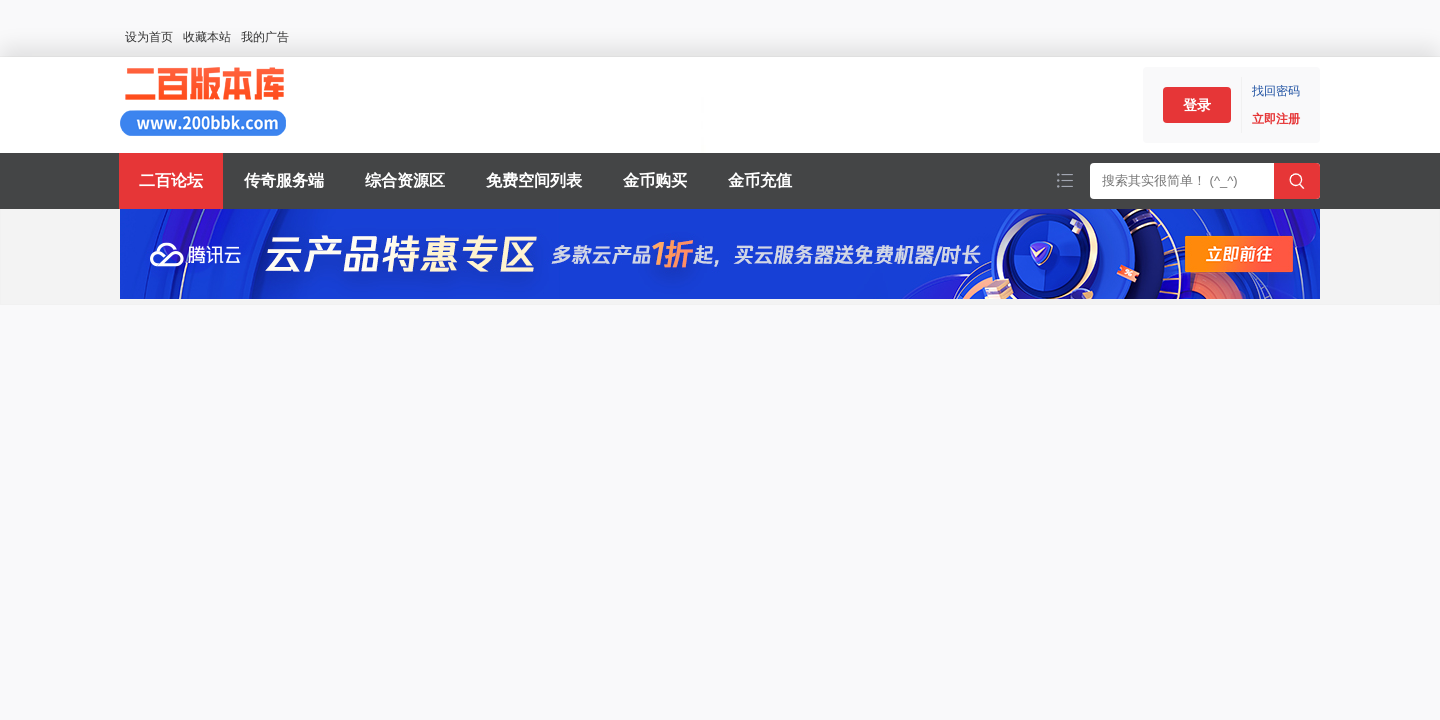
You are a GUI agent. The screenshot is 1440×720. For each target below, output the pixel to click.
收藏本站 (207, 37)
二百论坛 (171, 180)
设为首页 (149, 37)
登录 (1197, 105)
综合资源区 (405, 180)
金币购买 (655, 180)
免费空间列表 (534, 180)
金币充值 (760, 180)
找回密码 (1276, 91)
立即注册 (1276, 119)
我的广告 (265, 37)
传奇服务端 (284, 180)
